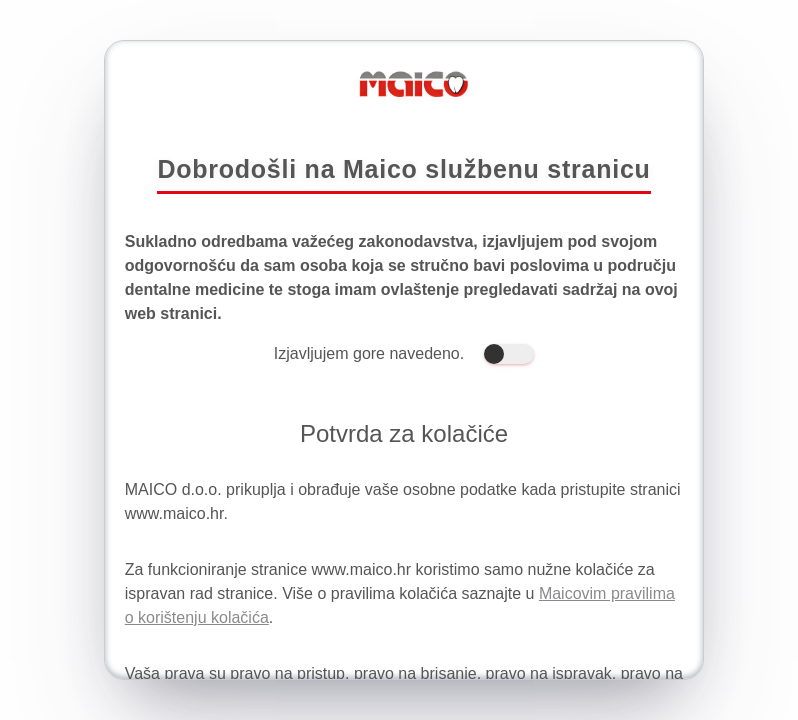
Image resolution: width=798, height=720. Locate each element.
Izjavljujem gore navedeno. (404, 354)
